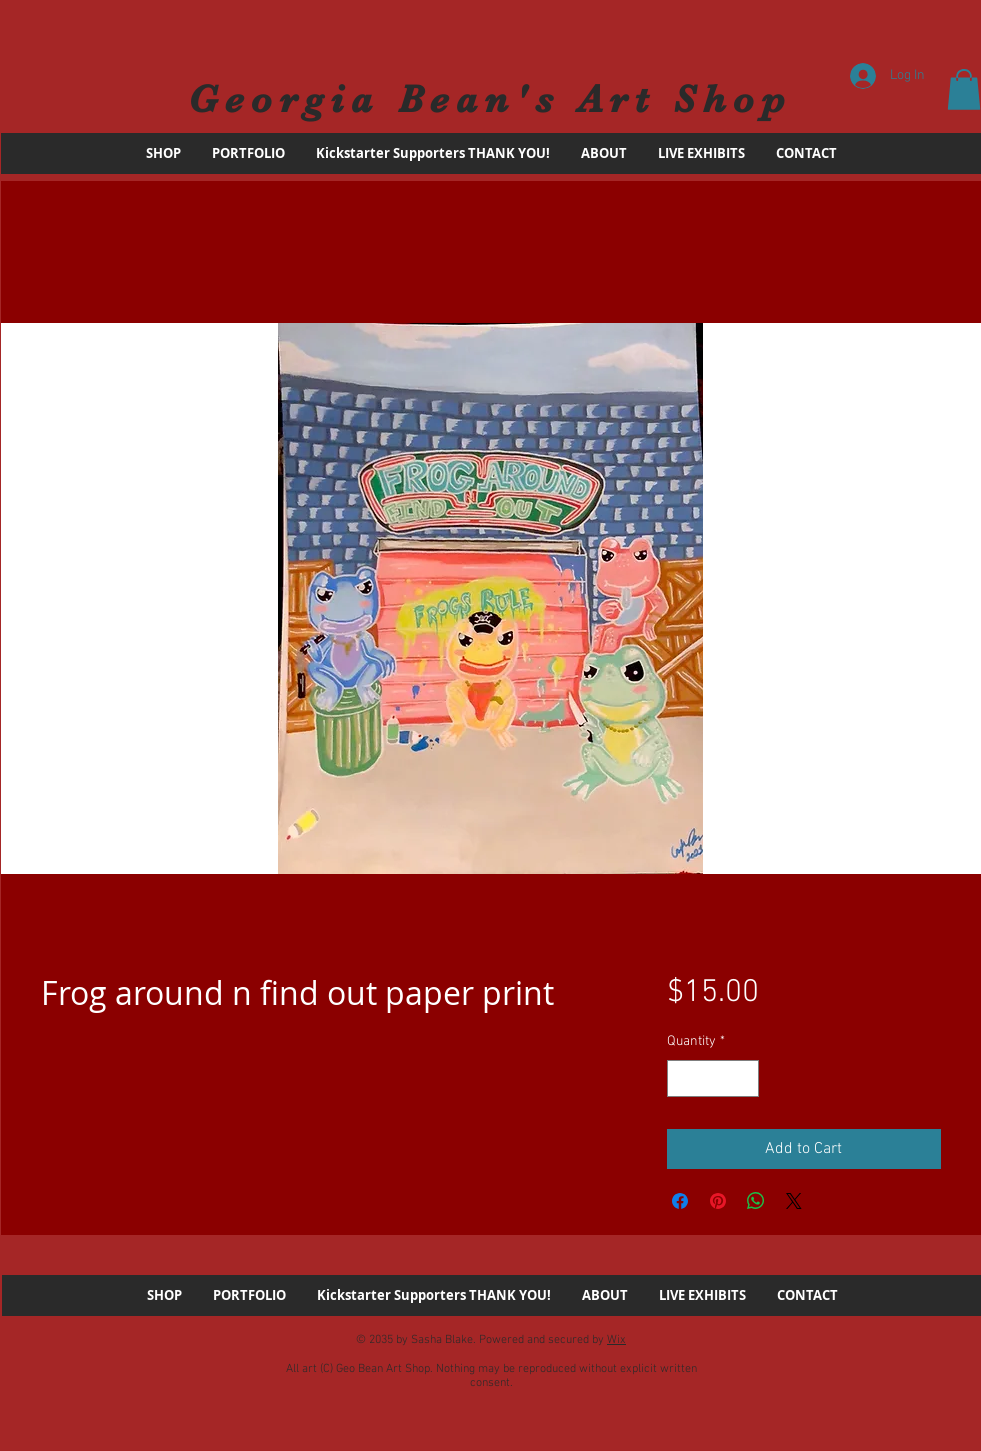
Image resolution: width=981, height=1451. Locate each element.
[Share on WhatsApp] (756, 1201)
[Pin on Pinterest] (718, 1201)
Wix (616, 1340)
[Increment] (743, 1078)
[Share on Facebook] (680, 1201)
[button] (964, 89)
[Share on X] (794, 1201)
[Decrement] (682, 1078)
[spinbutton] (713, 1078)
